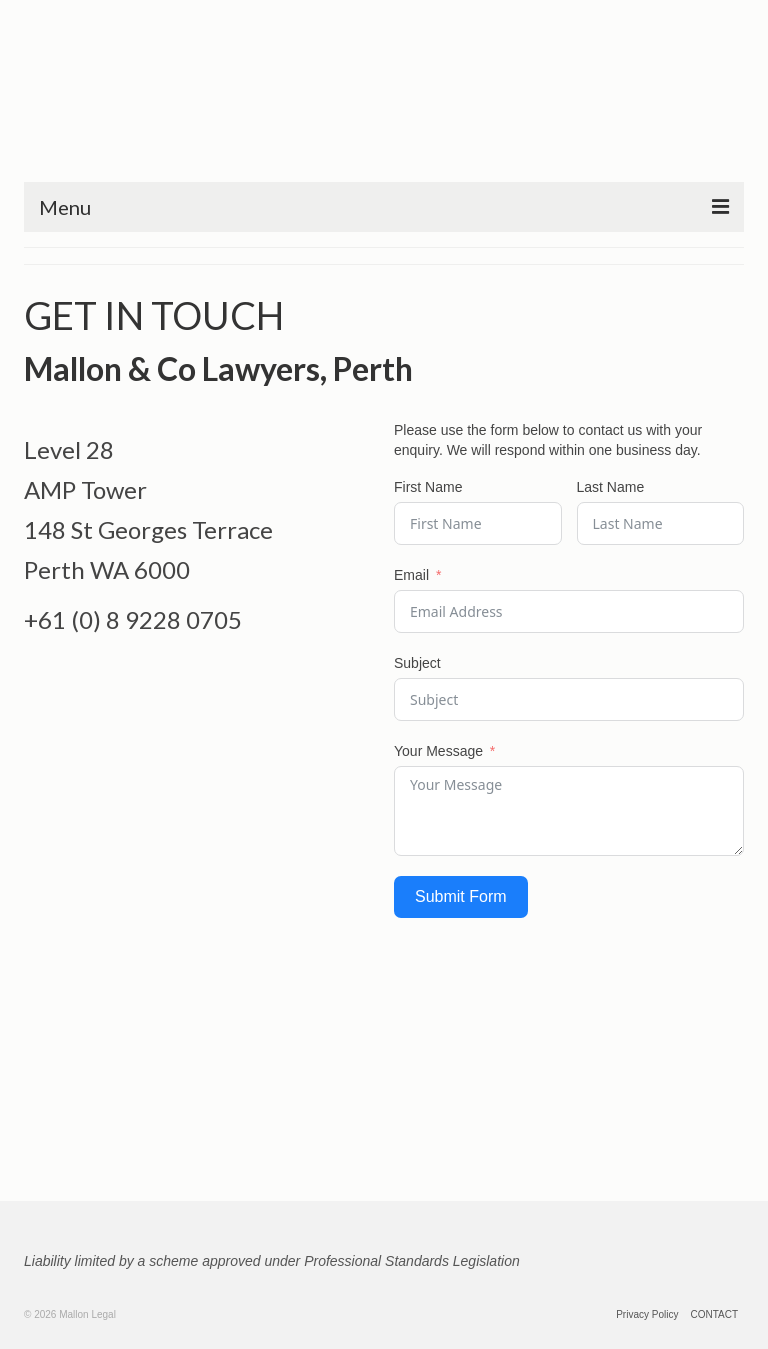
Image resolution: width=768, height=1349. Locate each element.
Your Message (438, 751)
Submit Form (461, 896)
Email (411, 575)
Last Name (611, 487)
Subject (417, 663)
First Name (428, 487)
